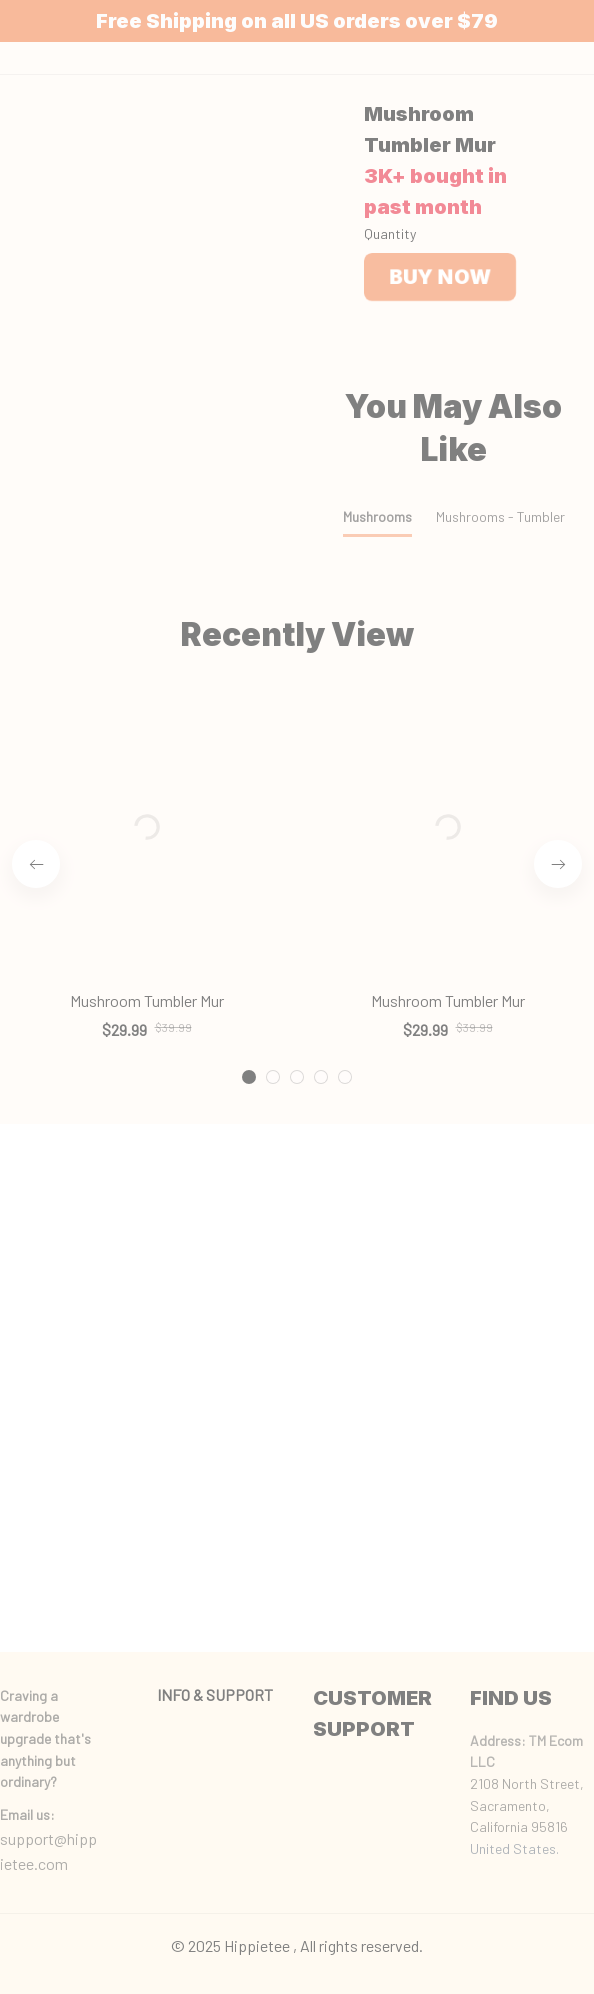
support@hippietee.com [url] (48, 1851)
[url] (27, 1815)
